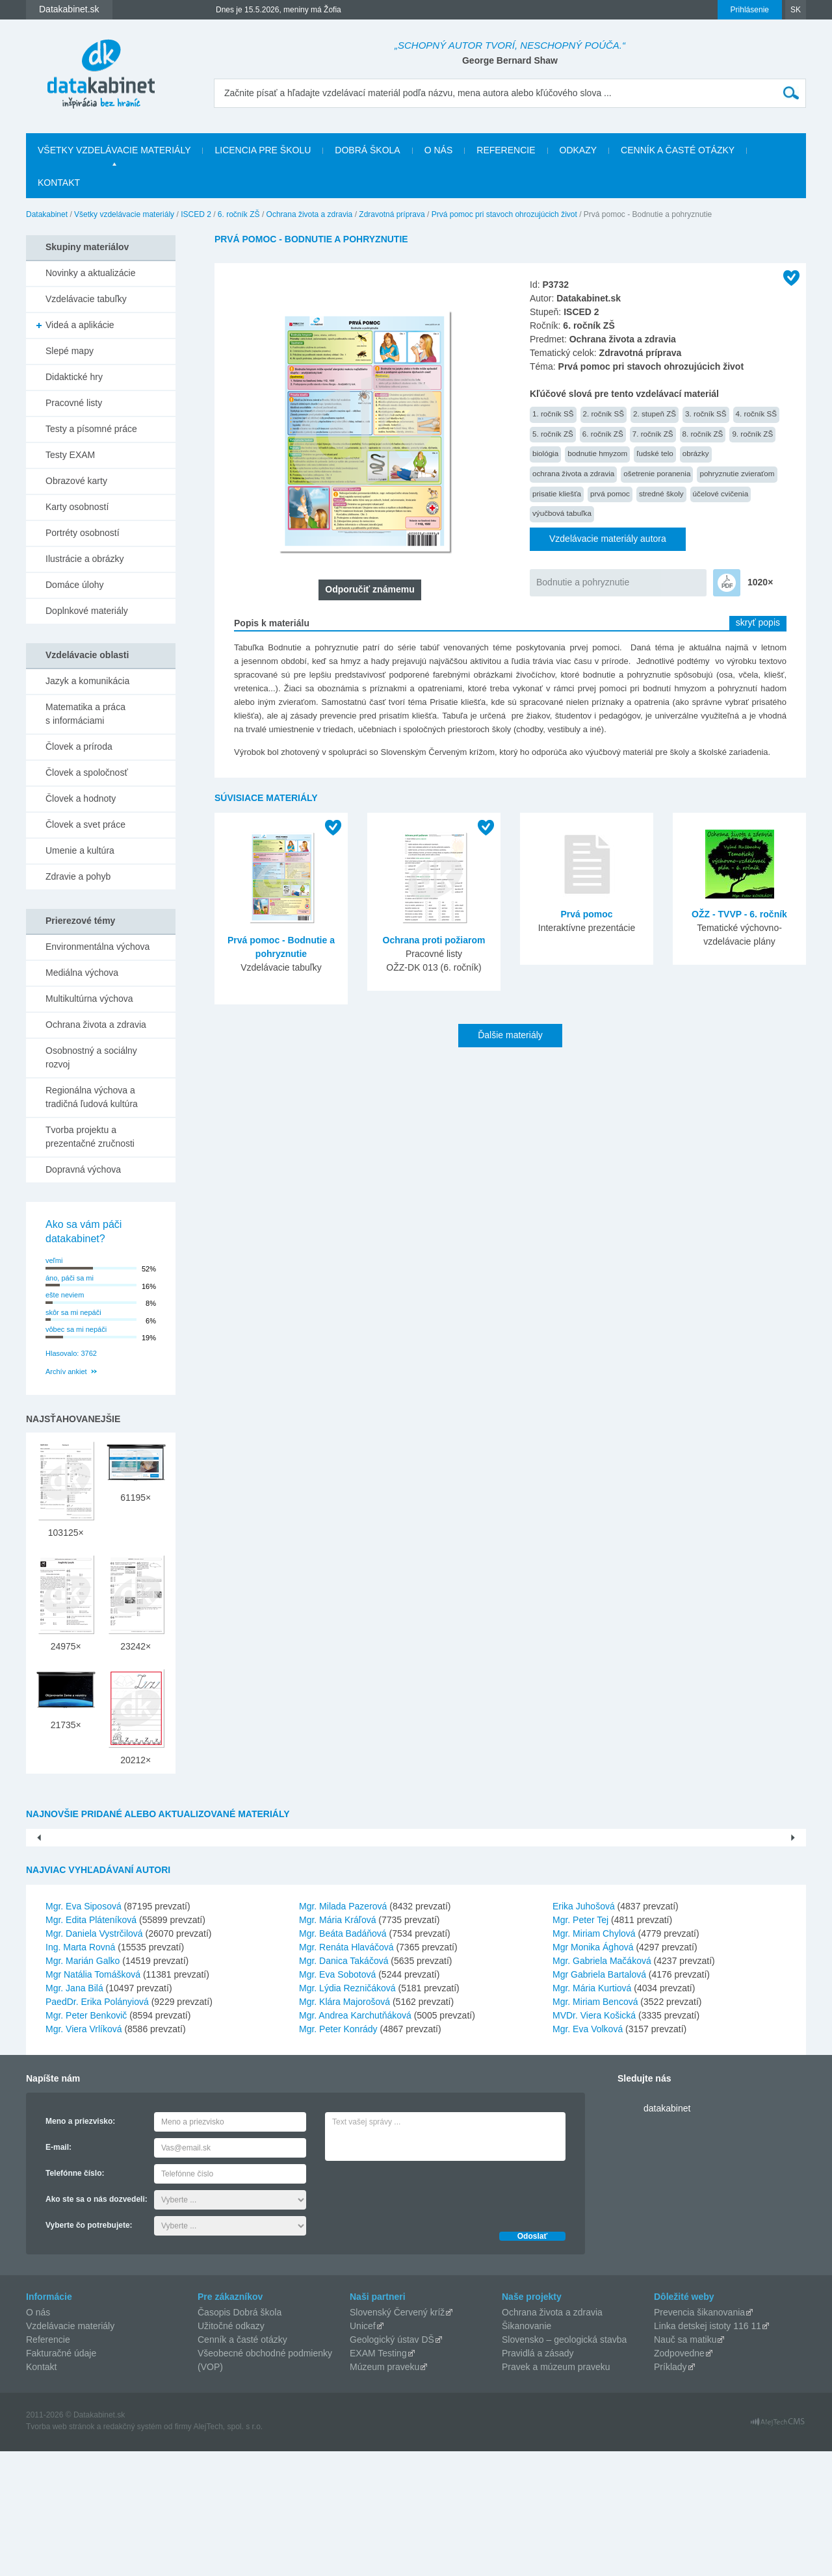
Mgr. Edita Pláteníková (91, 2044)
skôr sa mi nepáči (73, 1312)
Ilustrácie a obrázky (85, 559)
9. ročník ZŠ (752, 433)
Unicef (363, 2450)
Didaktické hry (74, 377)
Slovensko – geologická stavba (564, 2464)
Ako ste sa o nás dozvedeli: (97, 2323)
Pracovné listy (74, 403)
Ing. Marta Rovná (80, 2072)
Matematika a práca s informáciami (85, 714)
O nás (438, 150)
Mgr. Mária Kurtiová (591, 2113)
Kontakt (59, 182)
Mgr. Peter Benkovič (86, 2140)
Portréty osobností (83, 533)
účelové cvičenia (721, 493)
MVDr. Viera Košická (594, 2140)
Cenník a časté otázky (677, 150)
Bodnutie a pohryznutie (582, 582)
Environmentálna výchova (98, 946)
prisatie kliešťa (556, 493)
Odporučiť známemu (369, 589)
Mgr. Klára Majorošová (344, 2126)
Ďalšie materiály (510, 1035)
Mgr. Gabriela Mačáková (601, 2085)
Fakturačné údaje (61, 2478)
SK (795, 9)
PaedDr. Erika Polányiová (97, 2126)
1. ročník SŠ (553, 413)
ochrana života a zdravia (573, 473)
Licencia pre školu (262, 150)
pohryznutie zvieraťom (736, 473)
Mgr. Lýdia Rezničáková (347, 2113)
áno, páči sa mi (70, 1278)
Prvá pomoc (586, 914)
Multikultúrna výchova (89, 998)
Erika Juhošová (583, 2031)
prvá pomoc (610, 493)
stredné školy (661, 493)
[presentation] (424, 2317)
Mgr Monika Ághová (593, 2072)
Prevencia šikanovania (699, 2437)
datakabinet (667, 2233)
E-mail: (59, 2271)
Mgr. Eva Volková (587, 2154)
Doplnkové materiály (87, 611)
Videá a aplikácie (80, 325)
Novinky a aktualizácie (91, 273)
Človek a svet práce (85, 824)
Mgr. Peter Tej (580, 2044)
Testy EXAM (70, 455)
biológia (545, 453)
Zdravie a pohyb (78, 876)
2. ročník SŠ (604, 413)
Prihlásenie (750, 9)
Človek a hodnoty (81, 798)
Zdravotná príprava (391, 214)
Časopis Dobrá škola (239, 2437)
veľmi (54, 1260)
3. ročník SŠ (706, 413)
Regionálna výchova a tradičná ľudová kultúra (92, 1097)
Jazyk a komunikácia (87, 681)
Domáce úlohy (75, 585)
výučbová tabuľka (562, 513)
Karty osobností (77, 507)
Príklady (670, 2491)
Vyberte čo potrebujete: (89, 2349)
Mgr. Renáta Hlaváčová (346, 2072)
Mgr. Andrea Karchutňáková (355, 2140)
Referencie (505, 150)
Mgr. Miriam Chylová (594, 2058)
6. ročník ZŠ (239, 214)
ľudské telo (654, 453)
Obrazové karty (76, 481)
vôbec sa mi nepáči (76, 1329)
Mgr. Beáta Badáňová (343, 2058)
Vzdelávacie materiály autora (607, 538)
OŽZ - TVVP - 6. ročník (739, 914)
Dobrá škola (367, 150)
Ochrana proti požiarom (434, 940)
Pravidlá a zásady (538, 2478)
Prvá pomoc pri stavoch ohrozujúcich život (504, 214)
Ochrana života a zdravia (309, 214)
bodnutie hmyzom (597, 453)
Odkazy (578, 150)
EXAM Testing (378, 2478)
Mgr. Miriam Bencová (595, 2126)
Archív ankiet (66, 1371)
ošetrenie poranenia (656, 473)
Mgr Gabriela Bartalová (599, 2099)
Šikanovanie (526, 2450)
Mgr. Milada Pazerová (343, 2031)
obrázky (695, 453)
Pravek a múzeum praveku (556, 2491)
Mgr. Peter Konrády (338, 2154)
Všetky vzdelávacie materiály (114, 150)
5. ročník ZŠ (552, 433)
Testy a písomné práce (91, 429)
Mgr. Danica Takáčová (343, 2085)
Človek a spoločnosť (87, 772)
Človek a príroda (79, 746)
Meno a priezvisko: (80, 2246)
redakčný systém (132, 2551)
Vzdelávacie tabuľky (86, 299)
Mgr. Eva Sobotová (337, 2099)
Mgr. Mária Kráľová (337, 2044)
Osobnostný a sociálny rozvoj (91, 1057)
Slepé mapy (70, 351)
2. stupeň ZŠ (654, 413)
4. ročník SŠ (756, 413)
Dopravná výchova (83, 1169)
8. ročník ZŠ (702, 433)
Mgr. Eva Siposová (84, 2031)
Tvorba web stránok (60, 2551)
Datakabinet (47, 214)
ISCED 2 (196, 214)
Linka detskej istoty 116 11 (707, 2450)
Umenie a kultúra (80, 850)
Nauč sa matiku (685, 2464)
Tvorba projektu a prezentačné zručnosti (90, 1137)
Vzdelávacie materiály (70, 2450)
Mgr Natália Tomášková (93, 2099)
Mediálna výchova (82, 972)
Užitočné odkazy (231, 2450)
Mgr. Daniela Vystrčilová (94, 2058)
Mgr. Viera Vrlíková (84, 2154)
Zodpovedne (679, 2478)
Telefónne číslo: (75, 2297)
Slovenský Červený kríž (397, 2437)
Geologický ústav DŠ (392, 2464)
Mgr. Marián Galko (83, 2085)
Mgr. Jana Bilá (74, 2113)
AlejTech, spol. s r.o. (228, 2551)
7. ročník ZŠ (652, 433)
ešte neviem (65, 1295)
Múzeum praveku (384, 2491)
